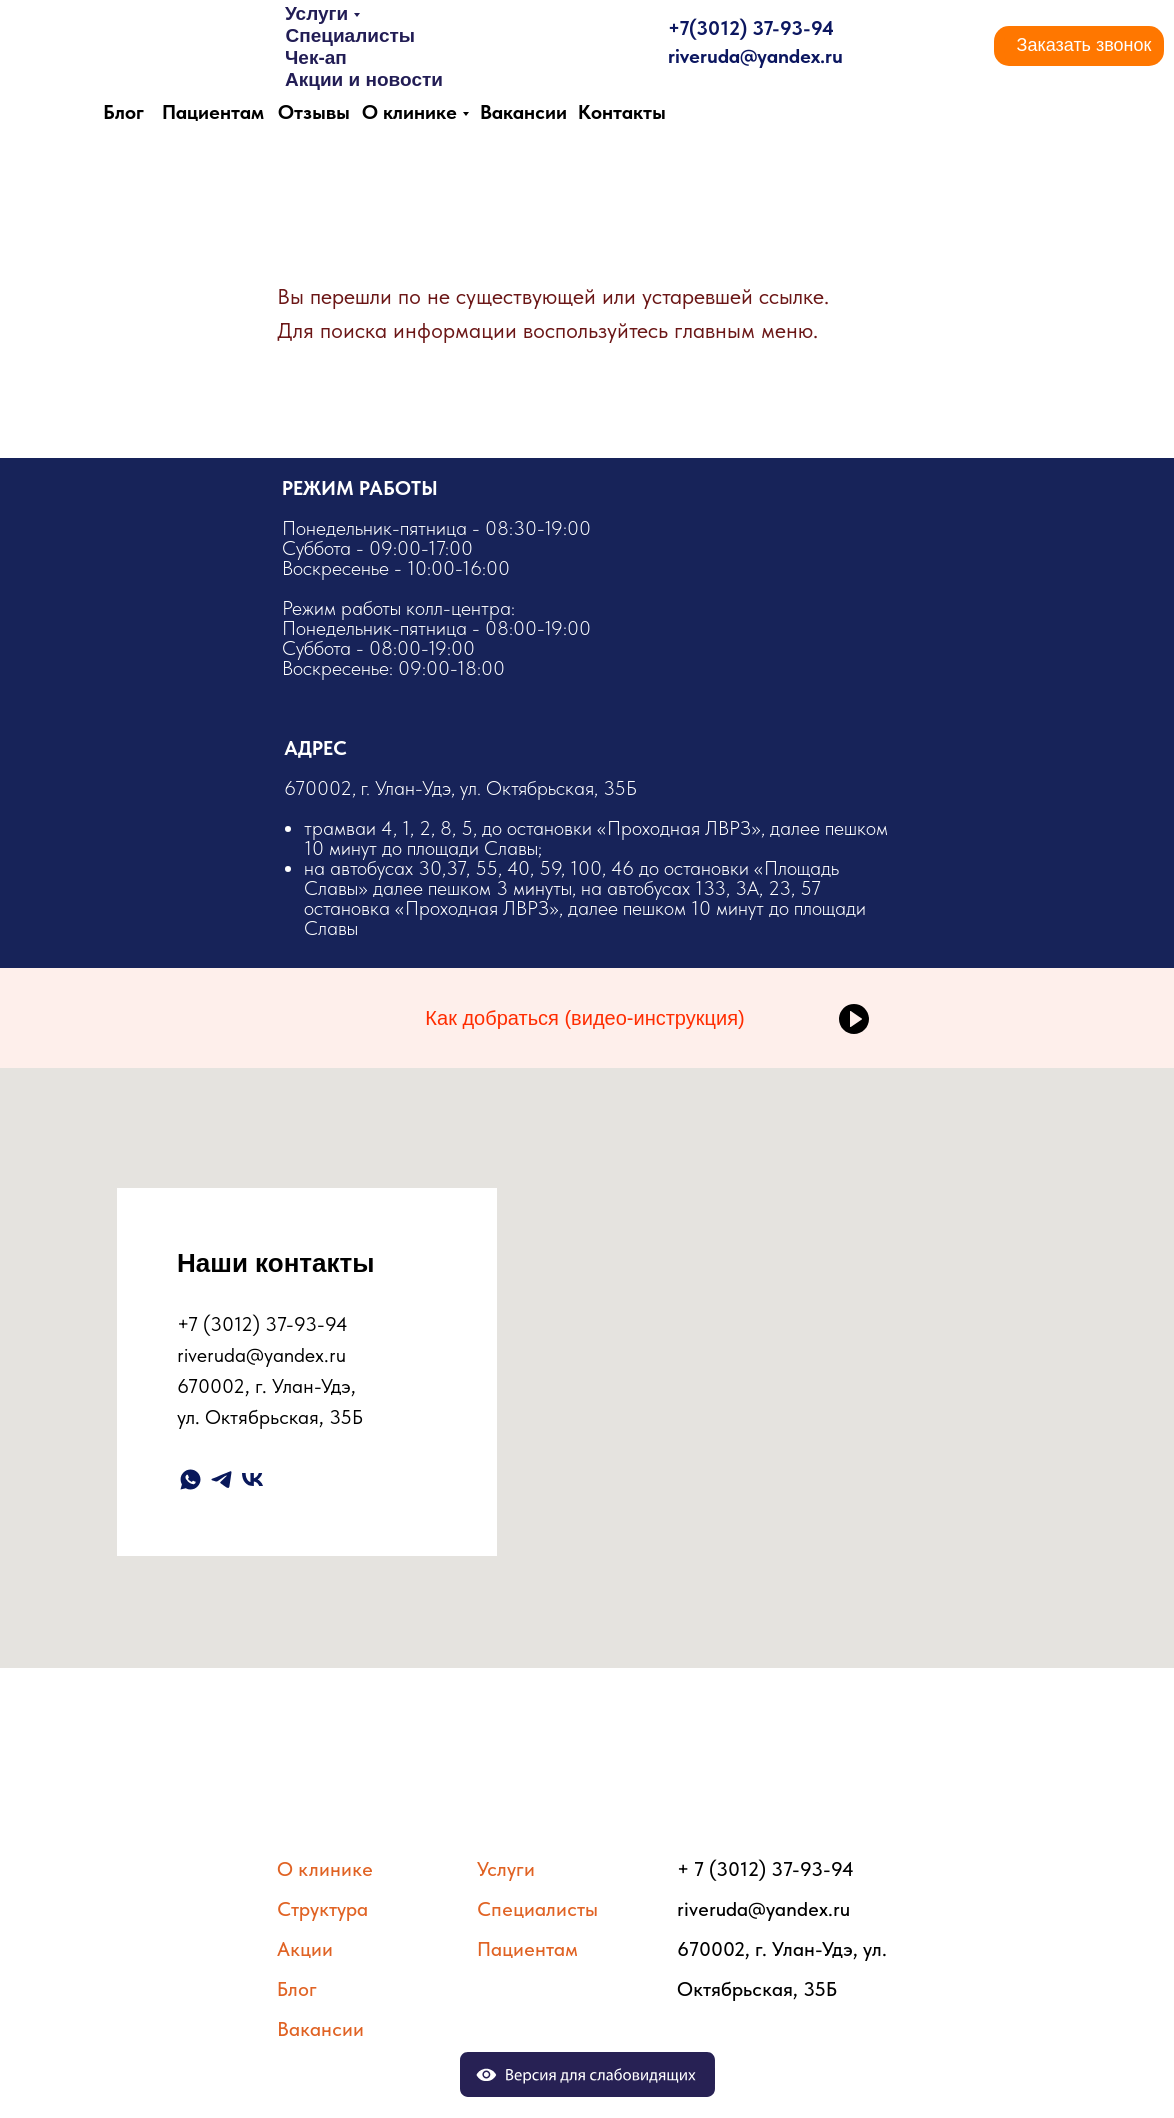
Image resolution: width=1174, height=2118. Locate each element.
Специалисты (350, 35)
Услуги (316, 13)
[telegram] (221, 1479)
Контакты (622, 112)
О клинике (409, 112)
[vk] (252, 1479)
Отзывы (314, 112)
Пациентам (213, 112)
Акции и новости (364, 79)
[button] (1084, 46)
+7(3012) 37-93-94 (751, 28)
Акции (305, 1949)
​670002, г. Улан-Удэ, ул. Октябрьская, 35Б (588, 857)
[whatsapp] (190, 1479)
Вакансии (523, 112)
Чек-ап (316, 57)
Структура (322, 1909)
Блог (123, 112)
